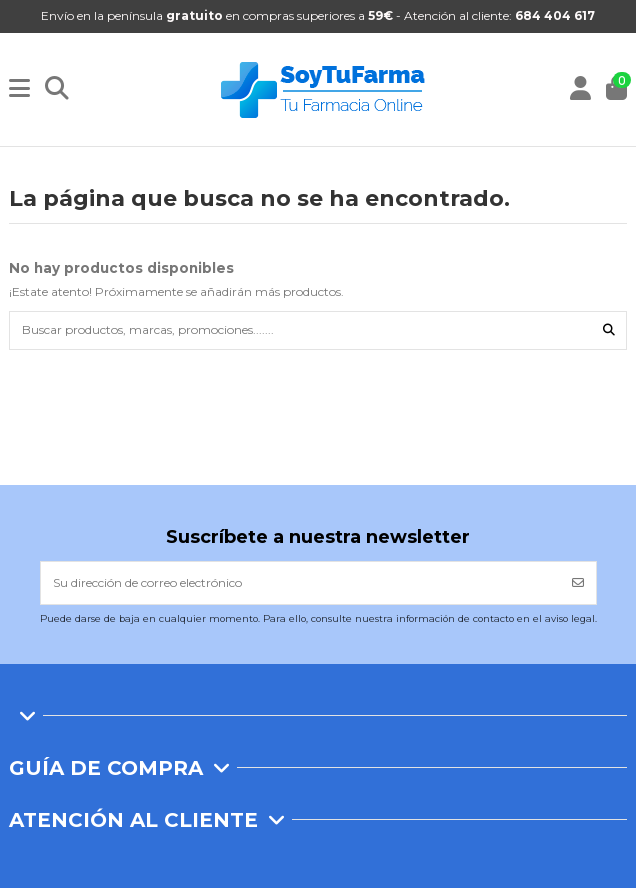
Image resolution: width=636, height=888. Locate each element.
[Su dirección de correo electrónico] (301, 583)
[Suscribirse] (578, 583)
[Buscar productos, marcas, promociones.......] (609, 330)
